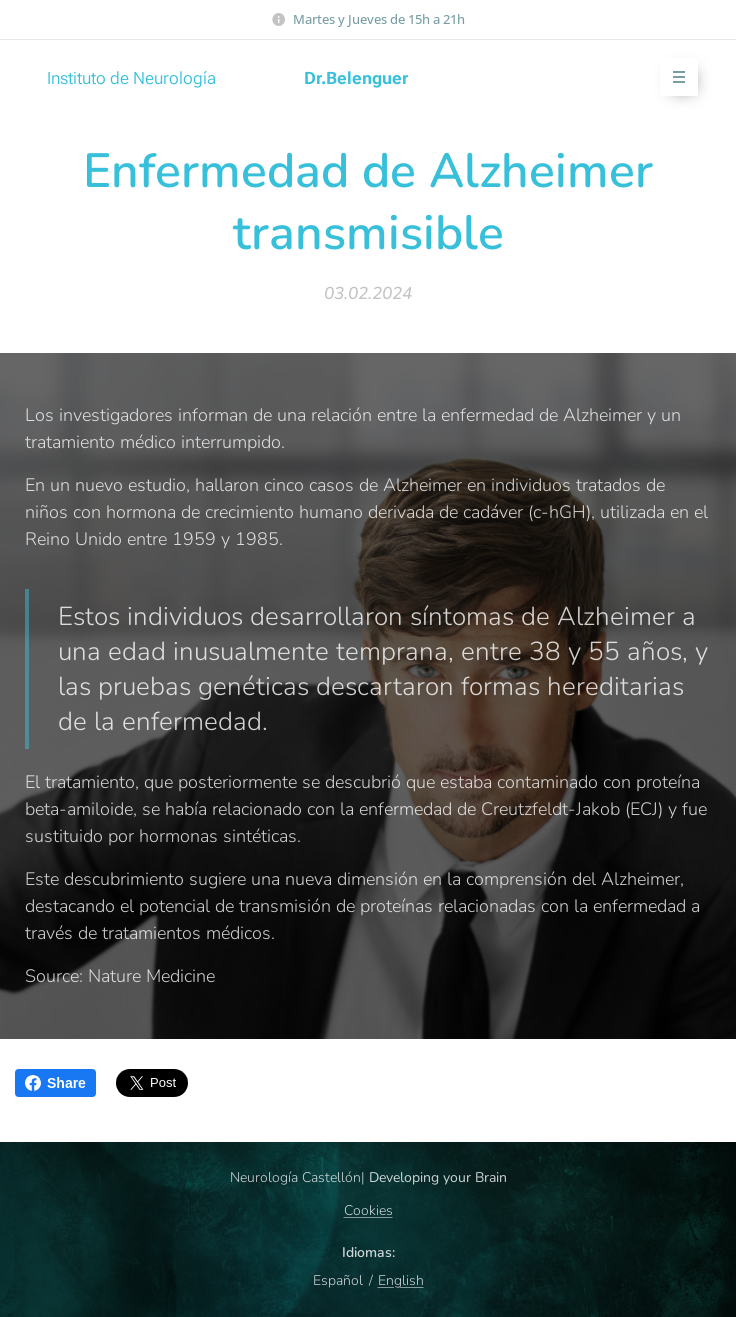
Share (55, 1083)
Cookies (368, 1210)
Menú (672, 77)
